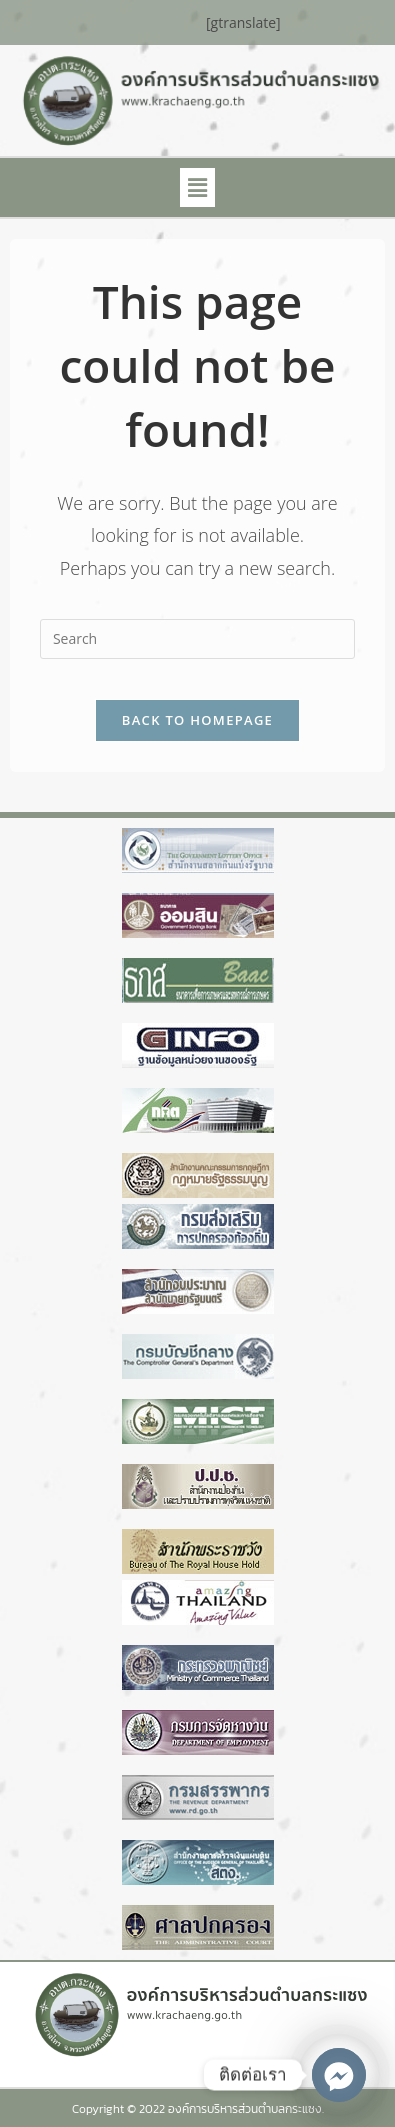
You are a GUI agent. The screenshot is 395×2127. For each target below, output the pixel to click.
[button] (197, 187)
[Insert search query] (197, 639)
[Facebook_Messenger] (339, 2075)
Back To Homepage (197, 720)
